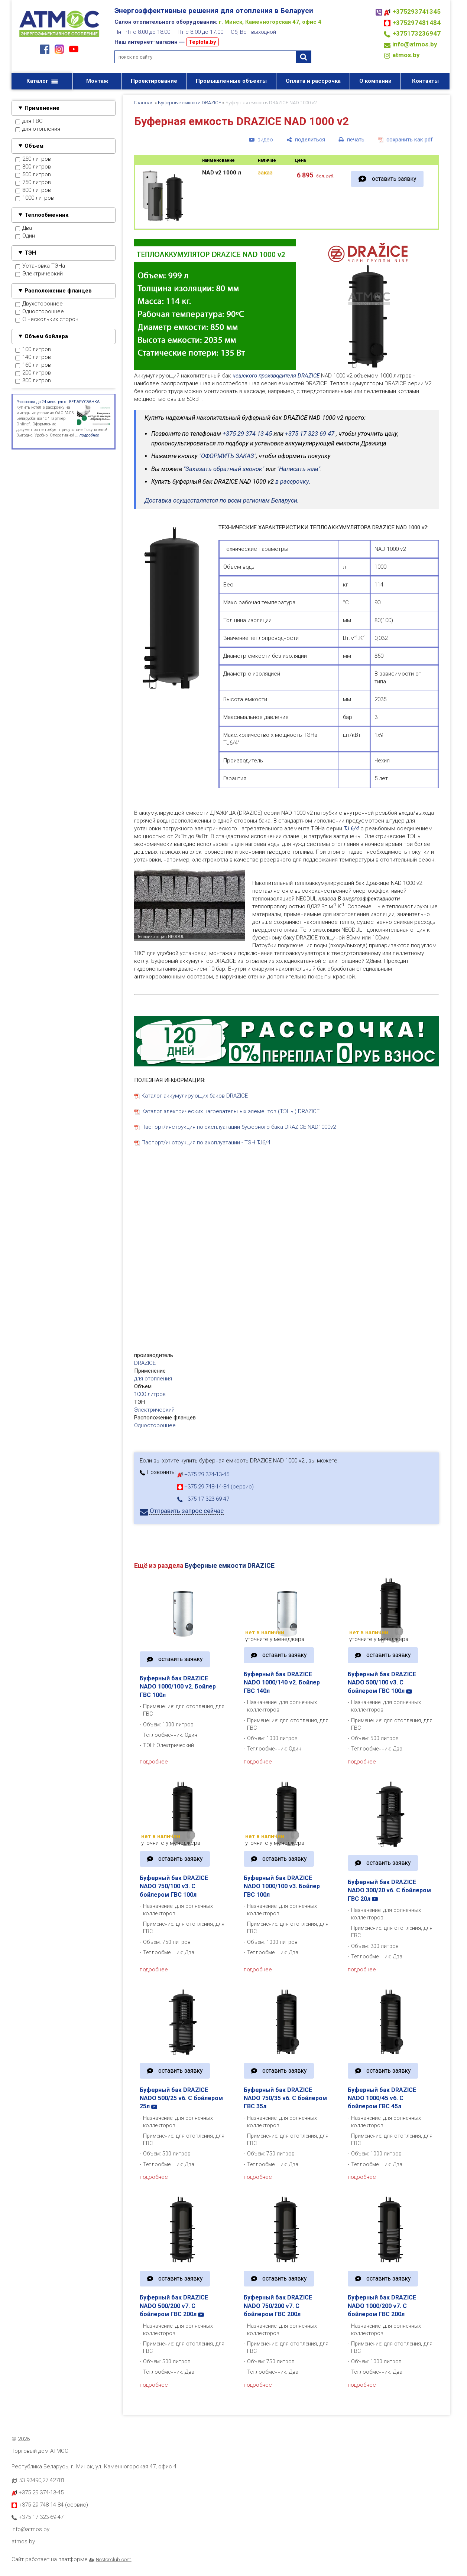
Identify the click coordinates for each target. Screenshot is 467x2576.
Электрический (39, 274)
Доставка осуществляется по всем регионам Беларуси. (222, 500)
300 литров (33, 167)
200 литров (33, 373)
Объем (34, 146)
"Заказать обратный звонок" (224, 469)
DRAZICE (145, 1363)
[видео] (261, 139)
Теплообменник (46, 215)
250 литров (33, 159)
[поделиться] (305, 139)
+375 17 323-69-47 (203, 1498)
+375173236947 (416, 33)
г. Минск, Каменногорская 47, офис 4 (270, 22)
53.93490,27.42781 (42, 2480)
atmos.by (406, 55)
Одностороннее (39, 312)
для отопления (37, 129)
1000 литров (34, 198)
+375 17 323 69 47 (309, 433)
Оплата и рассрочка (313, 81)
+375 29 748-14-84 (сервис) (215, 1486)
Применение (42, 108)
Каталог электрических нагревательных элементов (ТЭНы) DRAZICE (231, 1111)
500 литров (33, 175)
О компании (375, 81)
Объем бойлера (46, 336)
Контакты (425, 81)
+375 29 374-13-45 (203, 1474)
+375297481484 (416, 22)
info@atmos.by (414, 44)
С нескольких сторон (46, 319)
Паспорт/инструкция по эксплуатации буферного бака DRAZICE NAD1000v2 (239, 1127)
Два (23, 228)
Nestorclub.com (114, 2559)
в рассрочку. (293, 481)
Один (25, 236)
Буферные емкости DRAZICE (189, 102)
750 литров (33, 182)
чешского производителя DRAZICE (276, 375)
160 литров (33, 365)
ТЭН (30, 252)
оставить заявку (394, 178)
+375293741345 (416, 11)
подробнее (154, 1761)
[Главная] (59, 38)
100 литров (33, 349)
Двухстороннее (39, 304)
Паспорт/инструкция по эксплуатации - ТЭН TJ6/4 (206, 1142)
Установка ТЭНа (40, 266)
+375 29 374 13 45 (247, 433)
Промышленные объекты (231, 81)
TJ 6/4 (351, 828)
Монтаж (97, 81)
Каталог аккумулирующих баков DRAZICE (195, 1095)
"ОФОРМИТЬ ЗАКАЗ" (227, 456)
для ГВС (29, 121)
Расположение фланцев (58, 290)
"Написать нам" (298, 469)
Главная (143, 102)
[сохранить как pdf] (405, 139)
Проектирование (154, 81)
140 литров (33, 357)
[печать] (351, 139)
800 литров (33, 190)
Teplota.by (202, 42)
